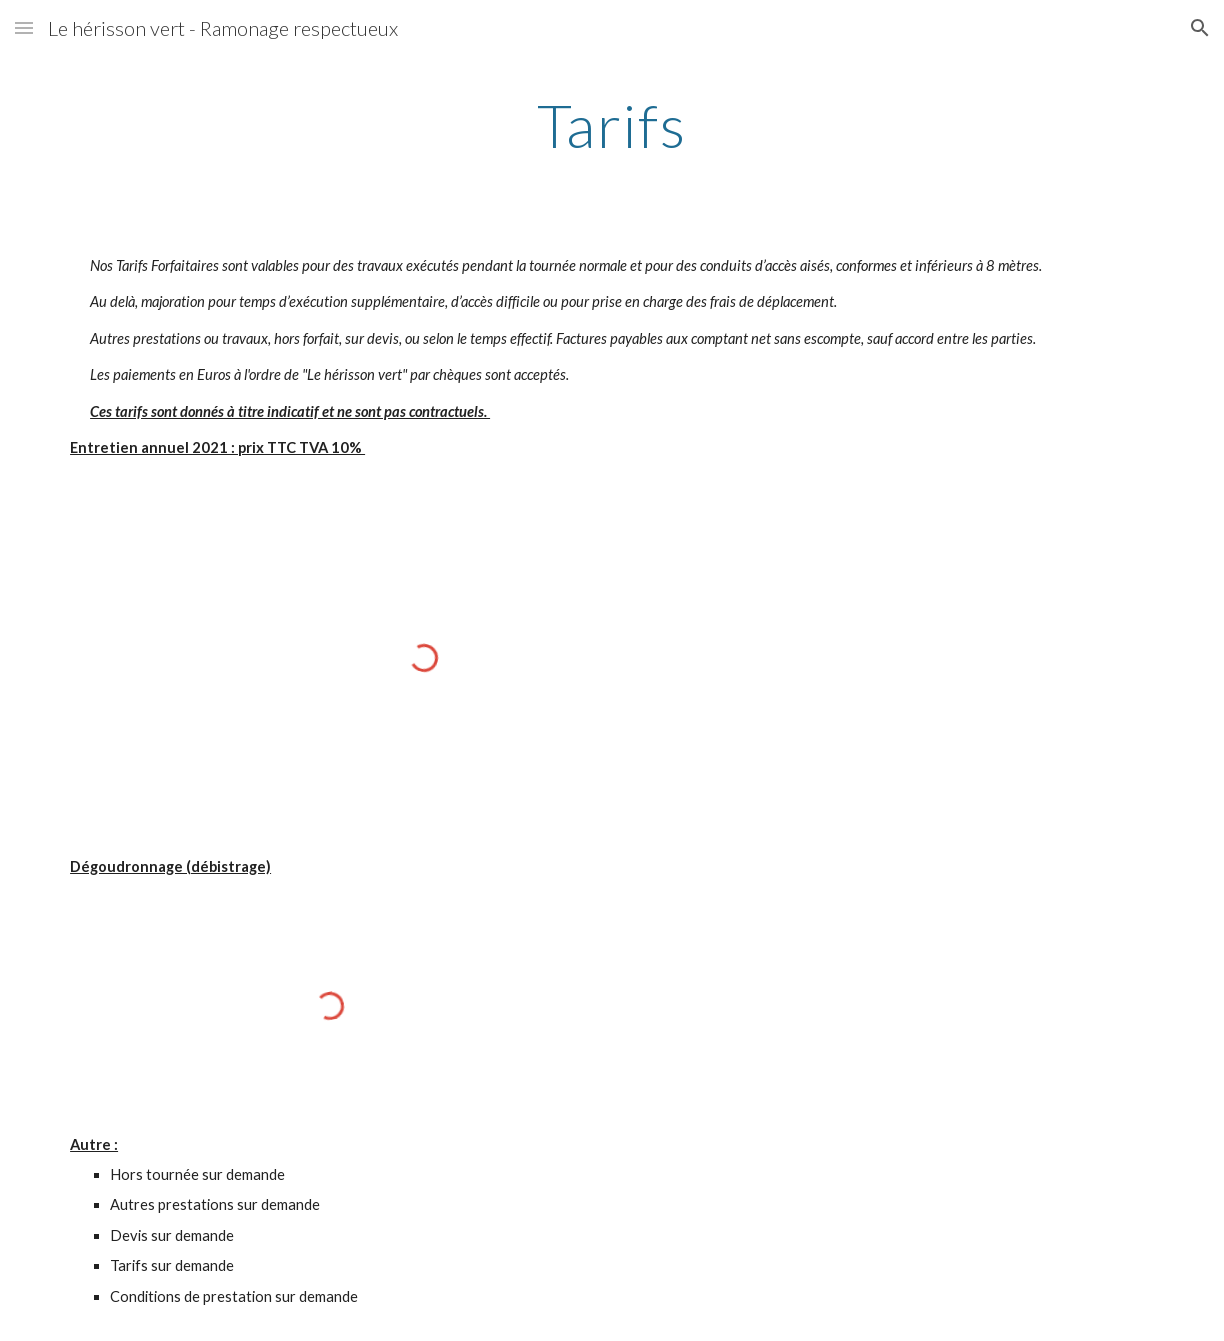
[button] (24, 27)
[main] (612, 125)
